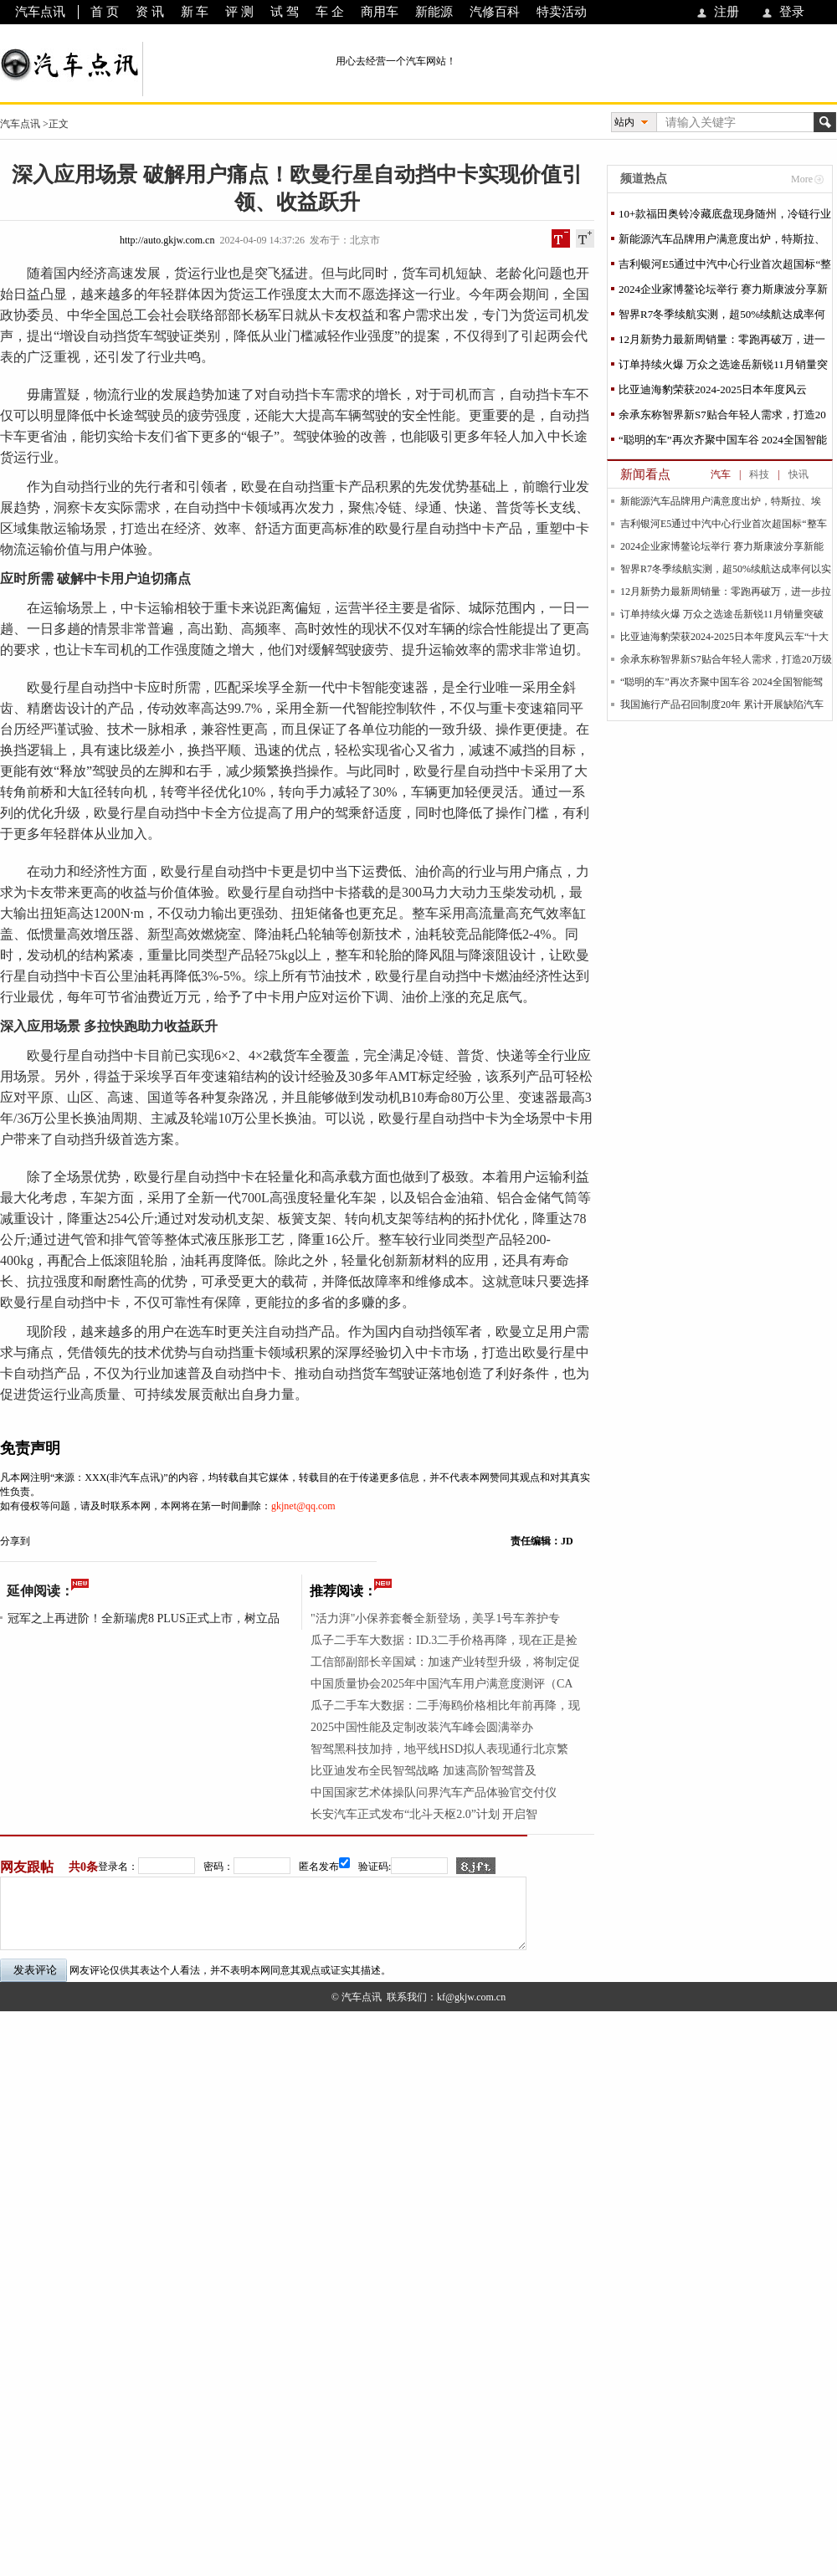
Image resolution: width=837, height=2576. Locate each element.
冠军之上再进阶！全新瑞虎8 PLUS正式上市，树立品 (144, 1618)
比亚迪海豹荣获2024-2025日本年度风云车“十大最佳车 (713, 392)
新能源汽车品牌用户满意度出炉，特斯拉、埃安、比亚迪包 (722, 242)
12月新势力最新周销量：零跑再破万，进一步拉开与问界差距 (722, 342)
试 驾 (284, 11)
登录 (791, 11)
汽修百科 (495, 11)
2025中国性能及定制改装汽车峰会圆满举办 (422, 1727)
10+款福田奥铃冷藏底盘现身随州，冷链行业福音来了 (725, 217)
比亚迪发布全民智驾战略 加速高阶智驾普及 (424, 1770)
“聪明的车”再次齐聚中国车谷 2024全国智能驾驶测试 (723, 443)
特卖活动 (562, 11)
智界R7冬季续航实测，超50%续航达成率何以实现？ (722, 317)
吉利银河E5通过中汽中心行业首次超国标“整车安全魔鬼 (725, 267)
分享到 (15, 1541)
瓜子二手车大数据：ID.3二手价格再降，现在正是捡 (444, 1640)
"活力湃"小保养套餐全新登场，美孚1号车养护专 (435, 1618)
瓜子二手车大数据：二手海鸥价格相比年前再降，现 (445, 1705)
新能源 (434, 11)
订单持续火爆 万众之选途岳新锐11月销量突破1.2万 (723, 367)
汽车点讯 (40, 11)
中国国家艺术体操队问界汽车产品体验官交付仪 (434, 1792)
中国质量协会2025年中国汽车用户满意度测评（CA (442, 1683)
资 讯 (150, 11)
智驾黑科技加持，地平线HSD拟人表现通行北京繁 (439, 1749)
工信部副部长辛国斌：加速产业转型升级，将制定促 (445, 1662)
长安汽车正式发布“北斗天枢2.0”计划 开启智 (424, 1814)
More (802, 179)
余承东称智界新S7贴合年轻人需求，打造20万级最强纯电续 (722, 418)
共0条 (83, 1867)
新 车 (195, 11)
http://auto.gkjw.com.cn (167, 240)
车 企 (330, 11)
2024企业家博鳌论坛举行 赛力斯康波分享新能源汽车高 (723, 292)
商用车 (379, 11)
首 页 (104, 11)
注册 (726, 11)
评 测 (239, 11)
